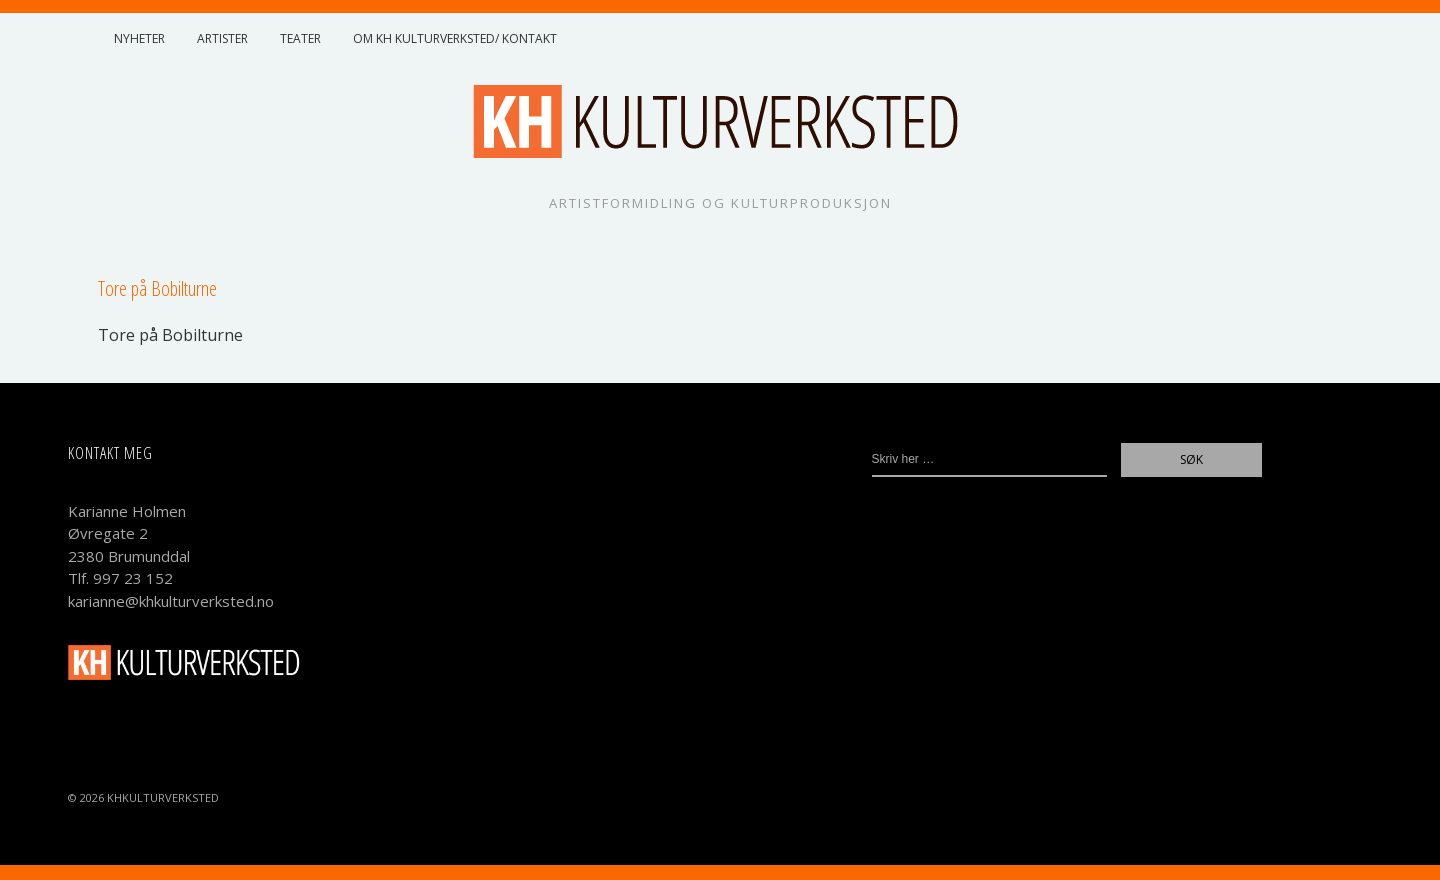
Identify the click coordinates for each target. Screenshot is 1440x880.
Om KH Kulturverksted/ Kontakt (455, 38)
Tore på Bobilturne (170, 335)
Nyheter (139, 38)
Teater (300, 38)
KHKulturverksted (163, 797)
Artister (222, 38)
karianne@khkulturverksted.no (171, 601)
